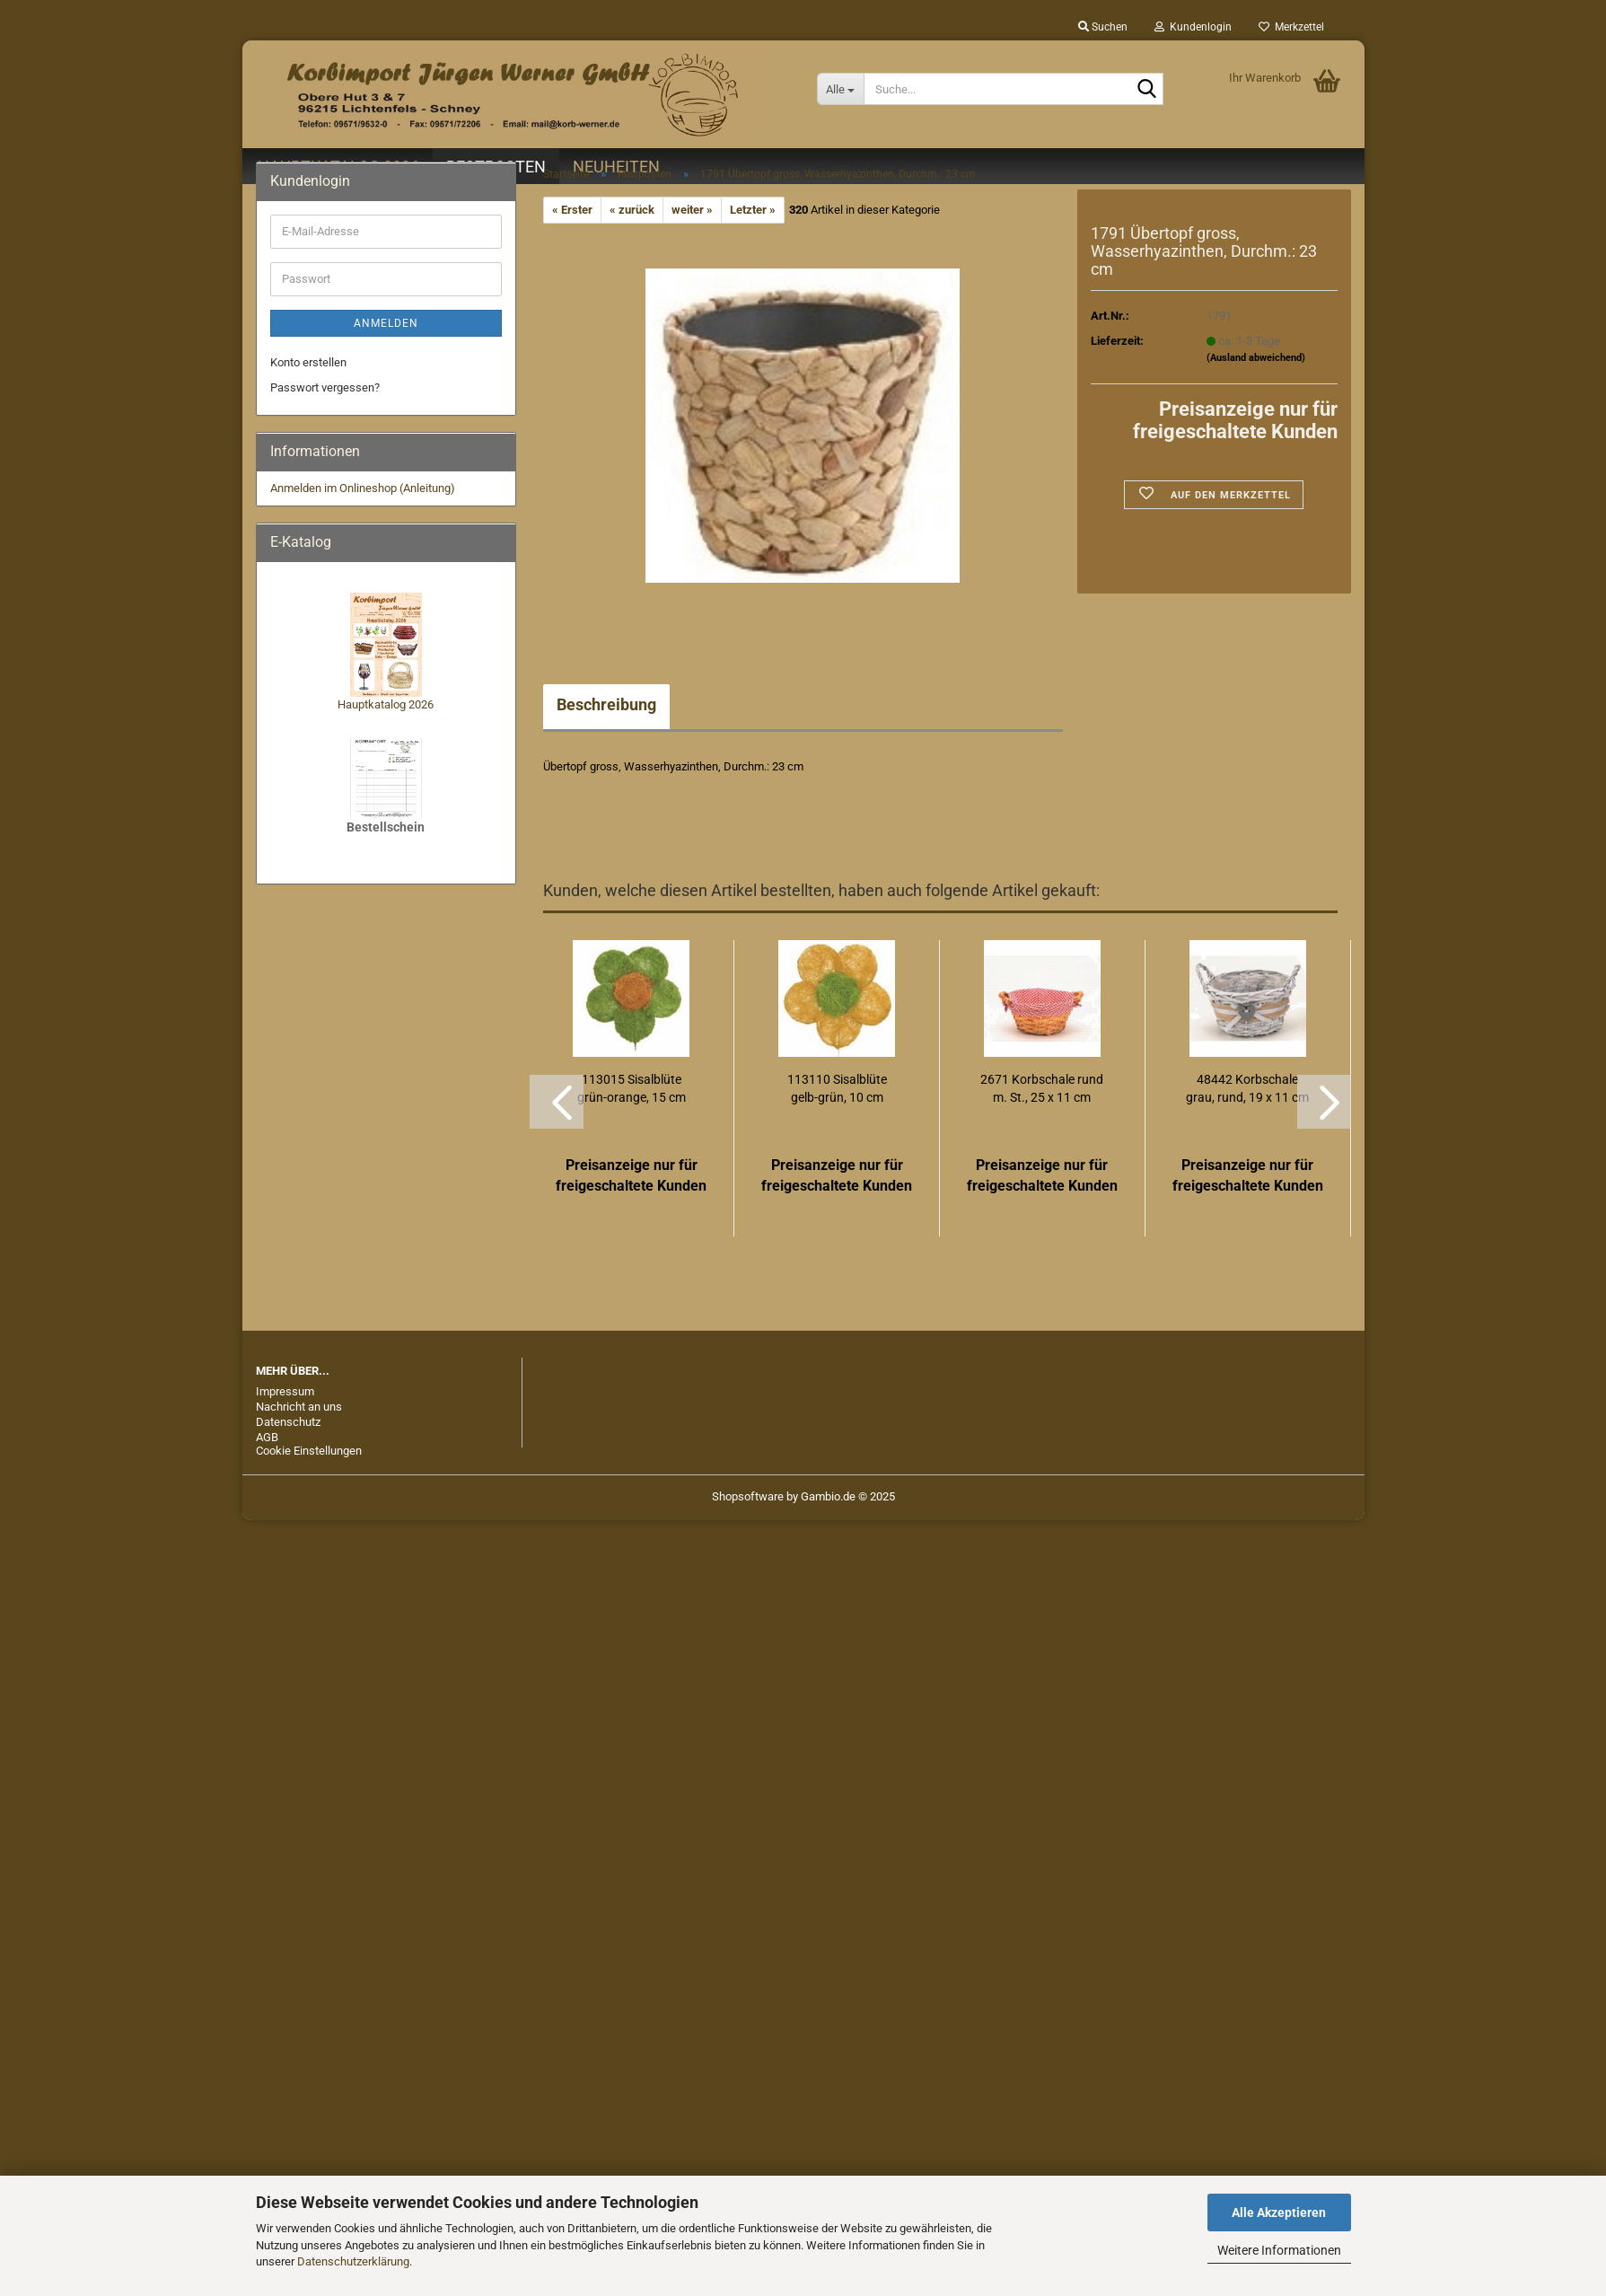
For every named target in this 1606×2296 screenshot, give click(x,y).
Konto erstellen (308, 362)
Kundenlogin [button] (1193, 27)
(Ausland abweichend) (1256, 358)
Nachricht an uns (299, 1406)
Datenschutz (288, 1422)
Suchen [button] (1103, 27)
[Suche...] (840, 89)
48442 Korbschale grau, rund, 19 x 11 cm (1247, 1088)
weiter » (692, 209)
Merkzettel (1291, 27)
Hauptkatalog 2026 (386, 704)
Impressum (285, 1391)
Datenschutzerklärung (353, 2261)
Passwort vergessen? (325, 387)
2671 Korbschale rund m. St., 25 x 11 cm (1041, 1088)
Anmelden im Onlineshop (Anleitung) (362, 488)
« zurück (632, 209)
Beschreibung (606, 704)
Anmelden (386, 323)
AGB (267, 1437)
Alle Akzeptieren (1279, 2212)
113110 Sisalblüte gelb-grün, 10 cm (837, 1088)
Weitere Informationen (1279, 2250)
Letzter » (753, 209)
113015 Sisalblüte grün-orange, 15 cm (631, 1088)
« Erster (572, 209)
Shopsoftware (748, 1496)
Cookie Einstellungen (309, 1450)
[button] (557, 1102)
